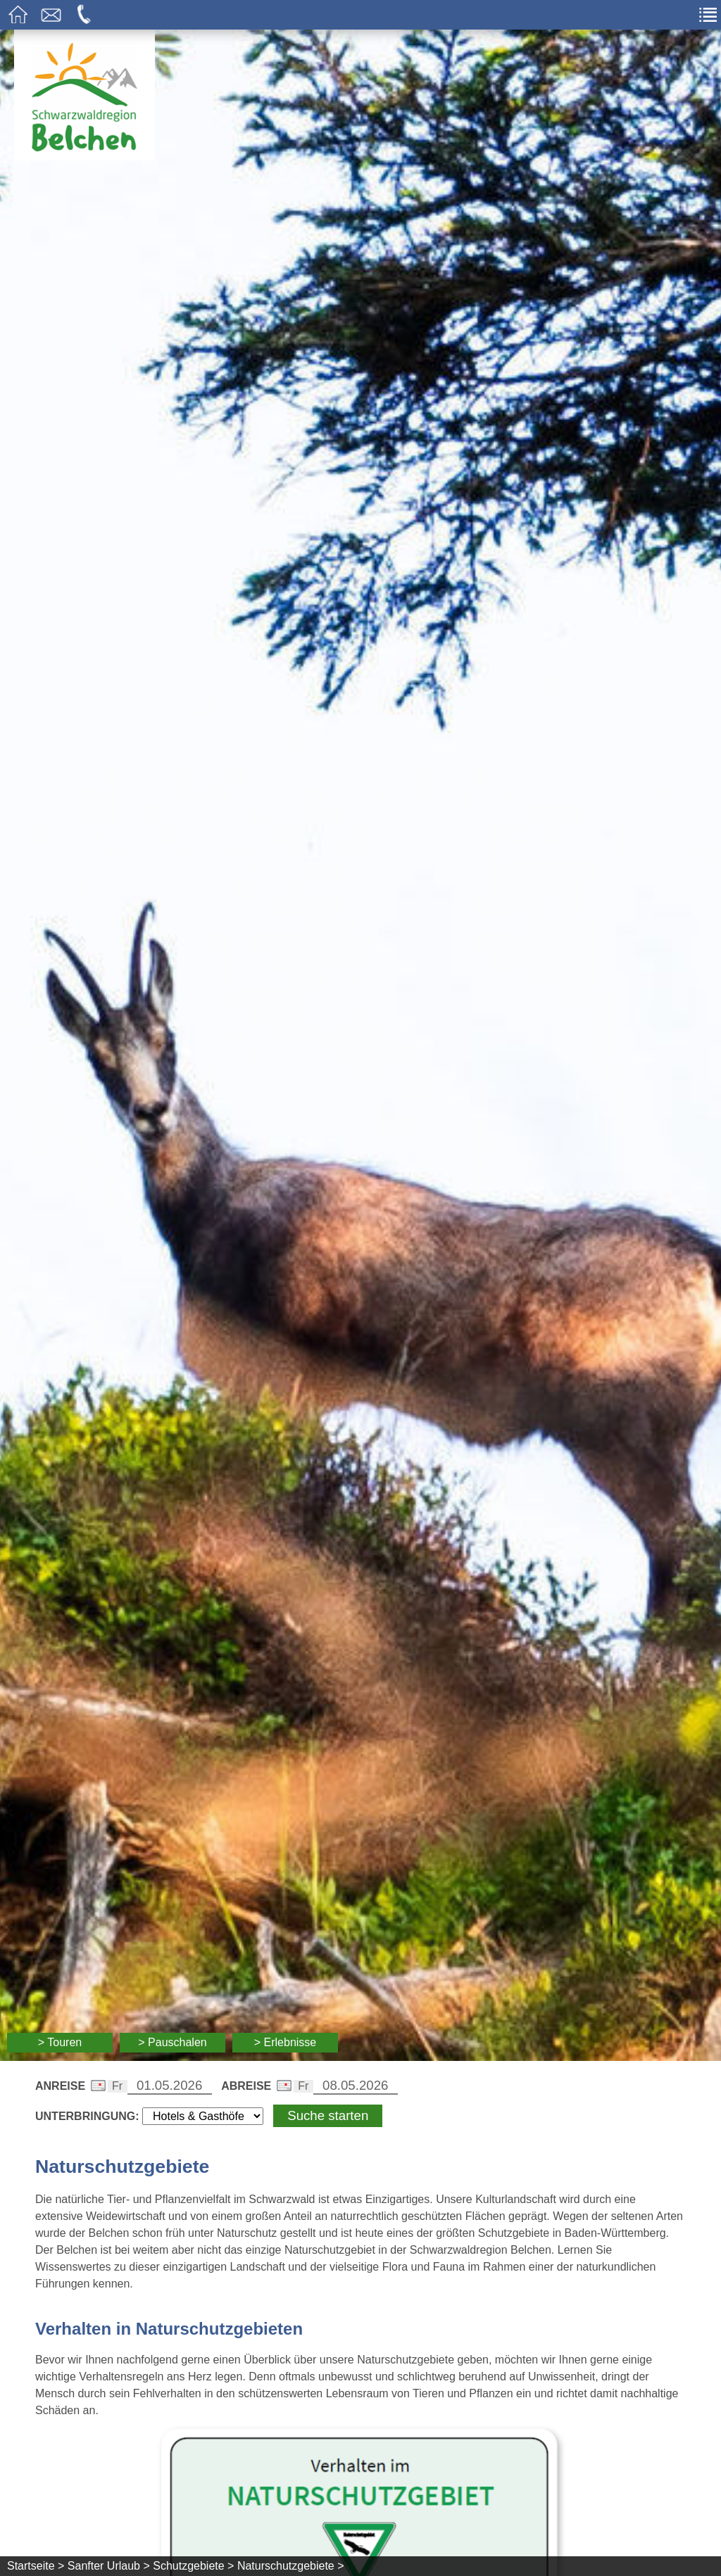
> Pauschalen (172, 2042)
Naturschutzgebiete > (290, 2566)
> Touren (60, 2042)
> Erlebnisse (285, 2042)
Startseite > (35, 2566)
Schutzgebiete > (193, 2566)
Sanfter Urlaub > (109, 2566)
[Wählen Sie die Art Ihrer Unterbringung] (202, 2116)
